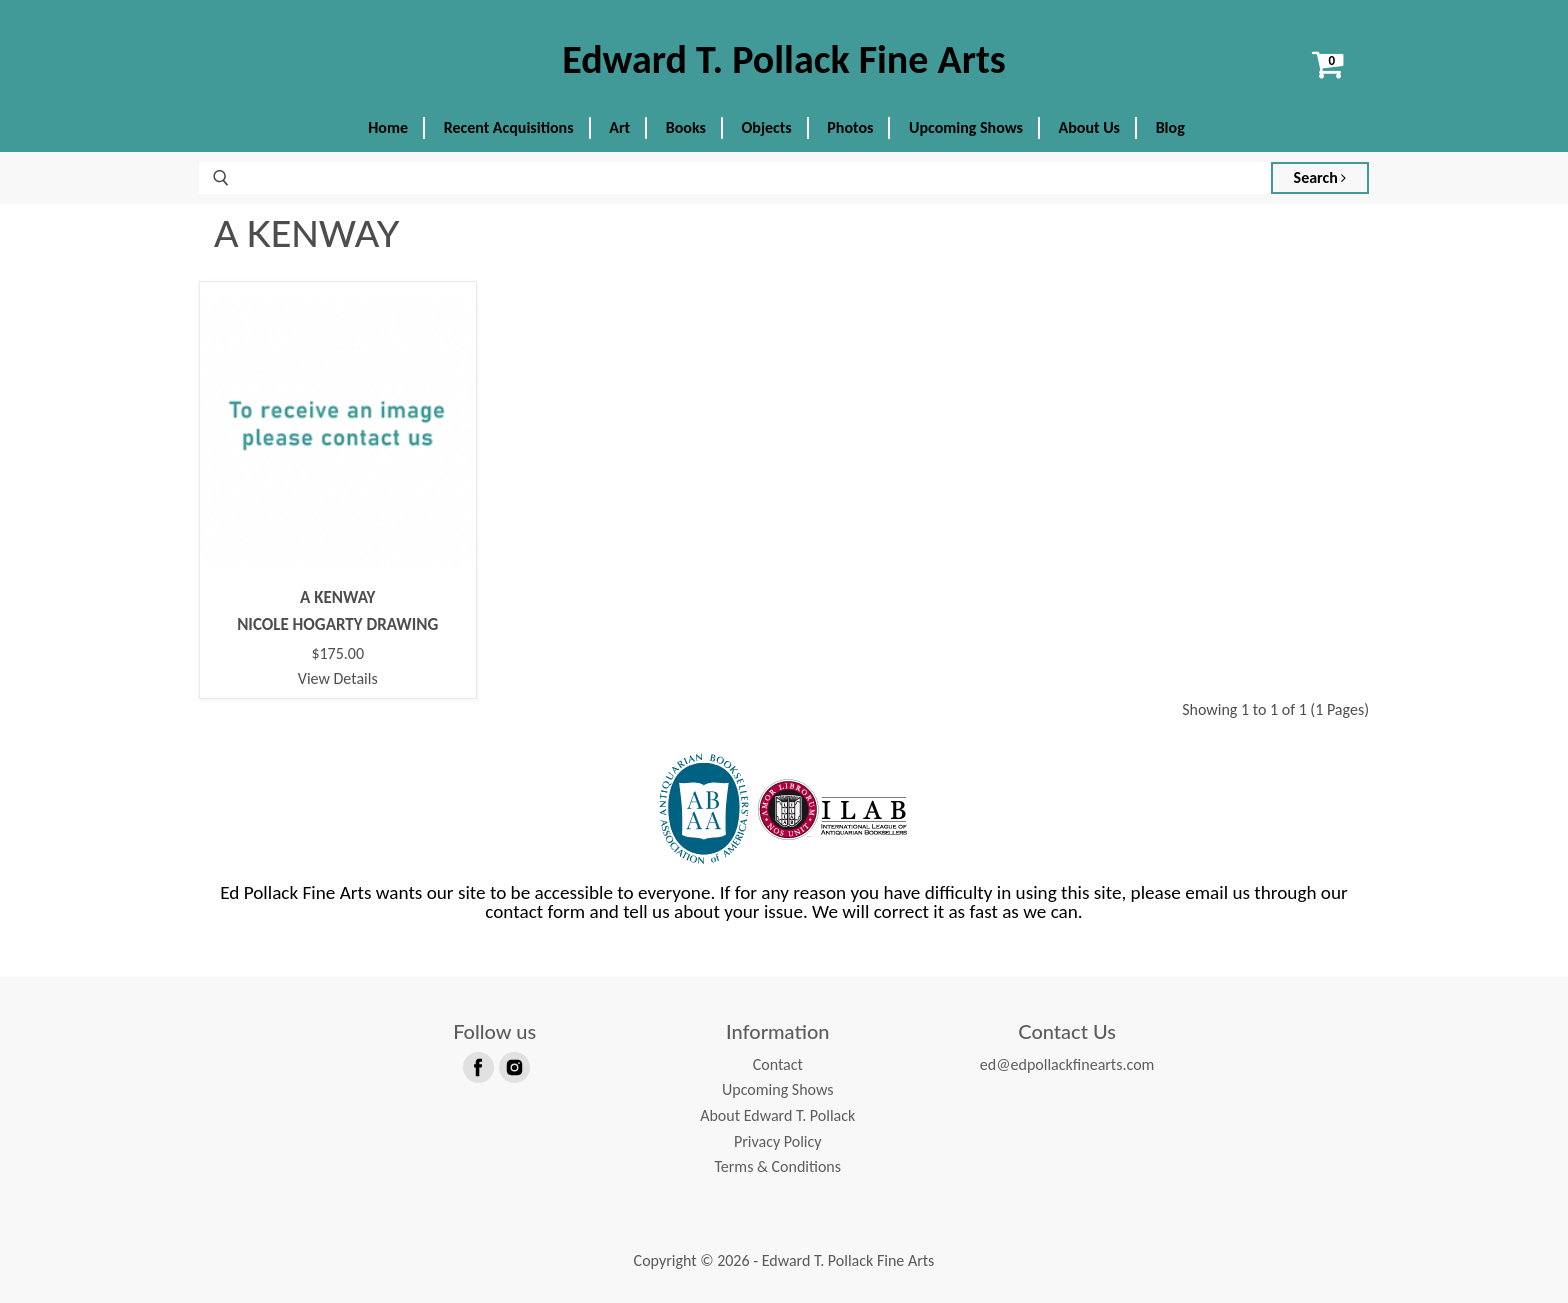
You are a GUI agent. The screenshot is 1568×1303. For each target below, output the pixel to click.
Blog (1170, 127)
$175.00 (337, 654)
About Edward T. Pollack (777, 1115)
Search (1320, 177)
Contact (778, 1064)
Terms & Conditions (777, 1166)
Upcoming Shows (966, 127)
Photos (850, 127)
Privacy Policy (778, 1141)
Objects (767, 127)
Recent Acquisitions (509, 127)
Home (388, 127)
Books (686, 127)
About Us (1089, 127)
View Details (338, 678)
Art (619, 127)
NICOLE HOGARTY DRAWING (337, 624)
